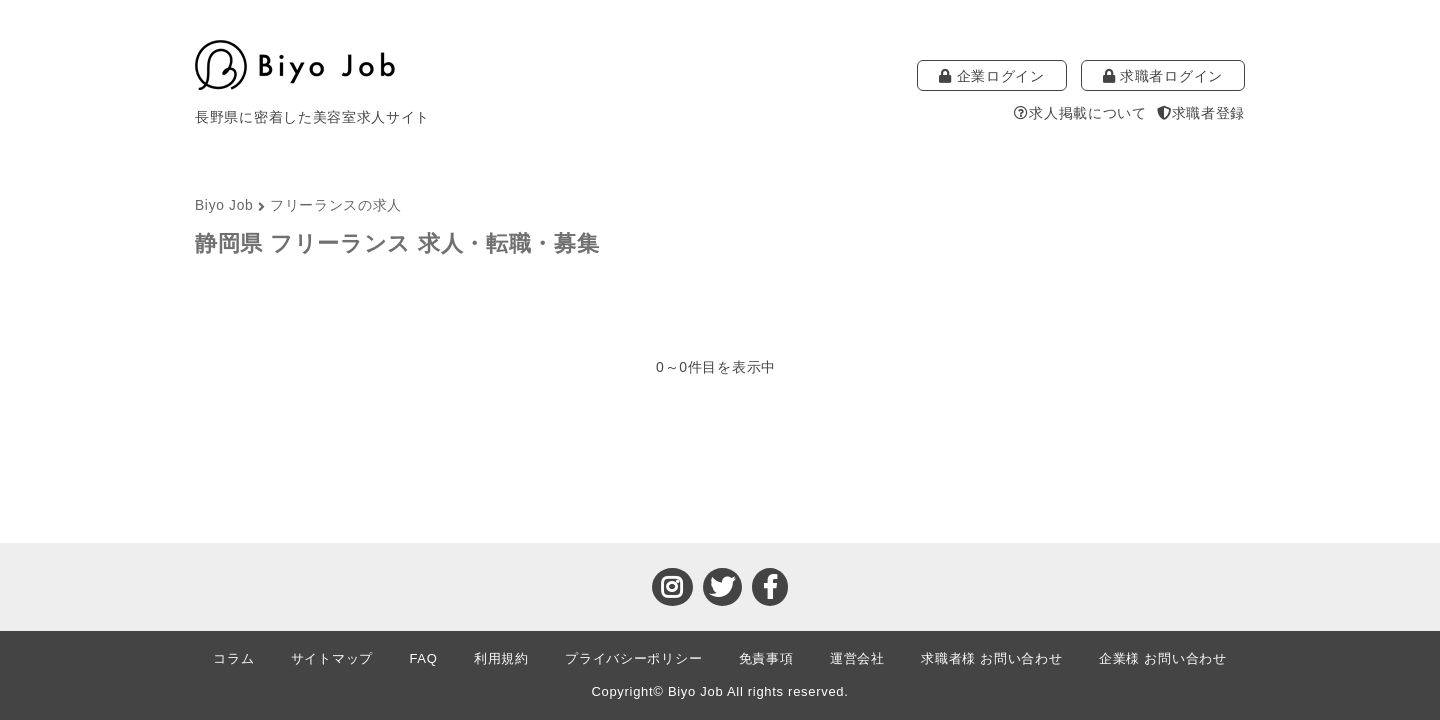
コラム (233, 658)
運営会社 (857, 658)
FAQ (423, 658)
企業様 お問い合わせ (1163, 658)
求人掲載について (1080, 113)
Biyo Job (224, 205)
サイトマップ (332, 658)
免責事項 (766, 658)
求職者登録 (1201, 113)
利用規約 (501, 658)
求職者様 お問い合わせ (991, 658)
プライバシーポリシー (633, 658)
